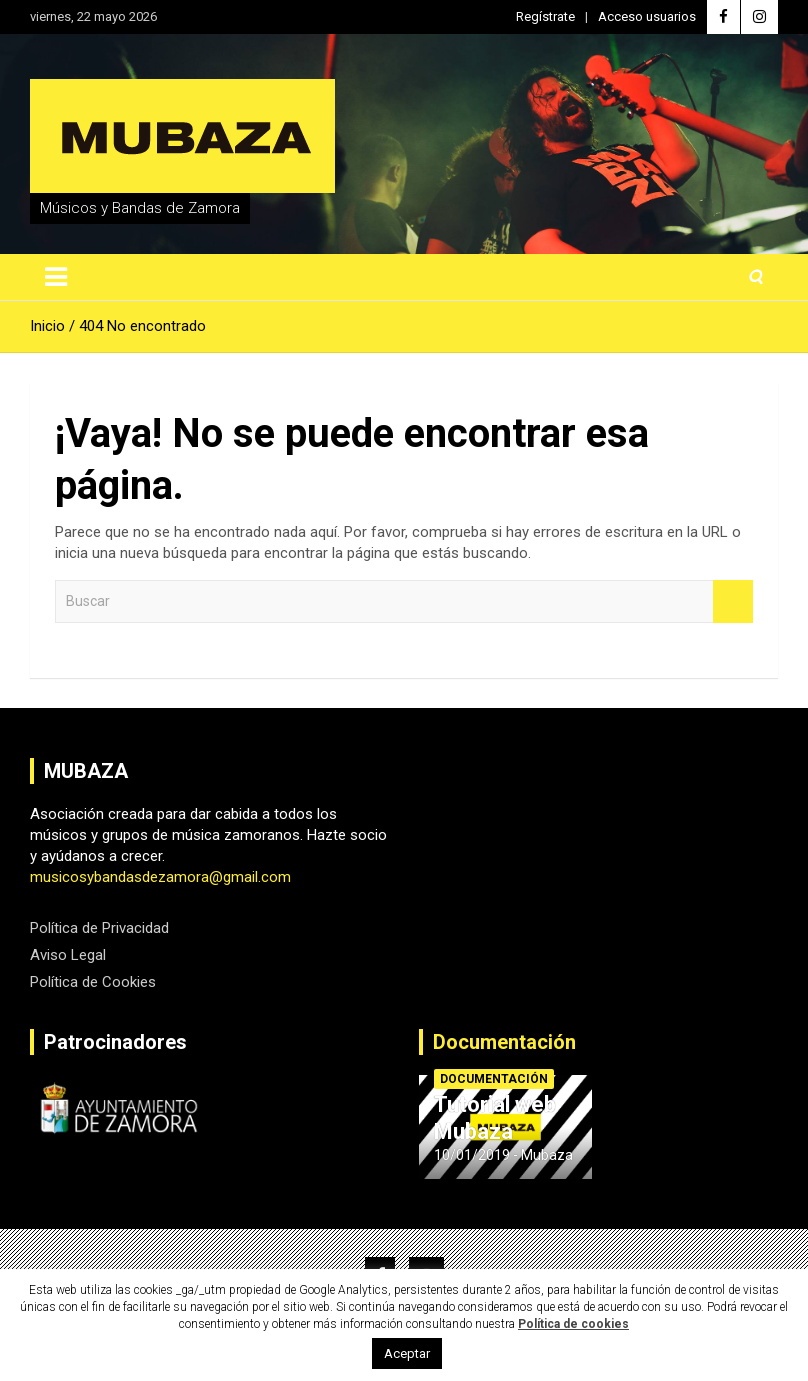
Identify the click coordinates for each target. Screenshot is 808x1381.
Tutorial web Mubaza (495, 1117)
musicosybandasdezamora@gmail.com (160, 877)
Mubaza (547, 1155)
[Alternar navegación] (56, 277)
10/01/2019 (472, 1155)
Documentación (504, 1042)
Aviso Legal (68, 955)
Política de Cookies (93, 982)
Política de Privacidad (99, 928)
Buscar (733, 601)
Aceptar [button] (407, 1353)
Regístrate (545, 16)
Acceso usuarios (647, 16)
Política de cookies (573, 1324)
